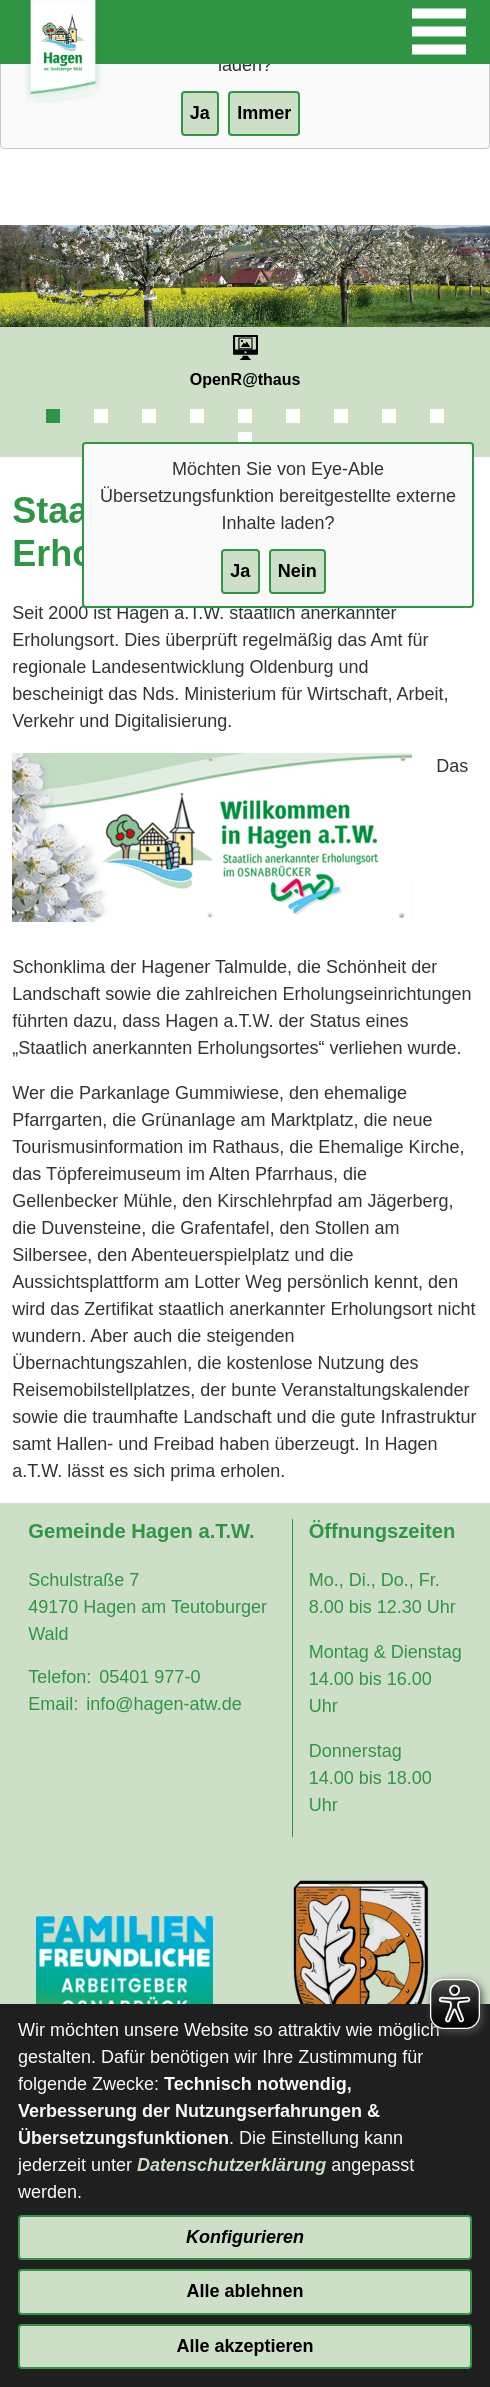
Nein (297, 571)
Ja (240, 571)
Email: (53, 1704)
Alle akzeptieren (244, 2346)
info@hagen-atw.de (163, 1704)
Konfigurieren (245, 2237)
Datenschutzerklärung (231, 2165)
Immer (264, 113)
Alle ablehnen (244, 2291)
